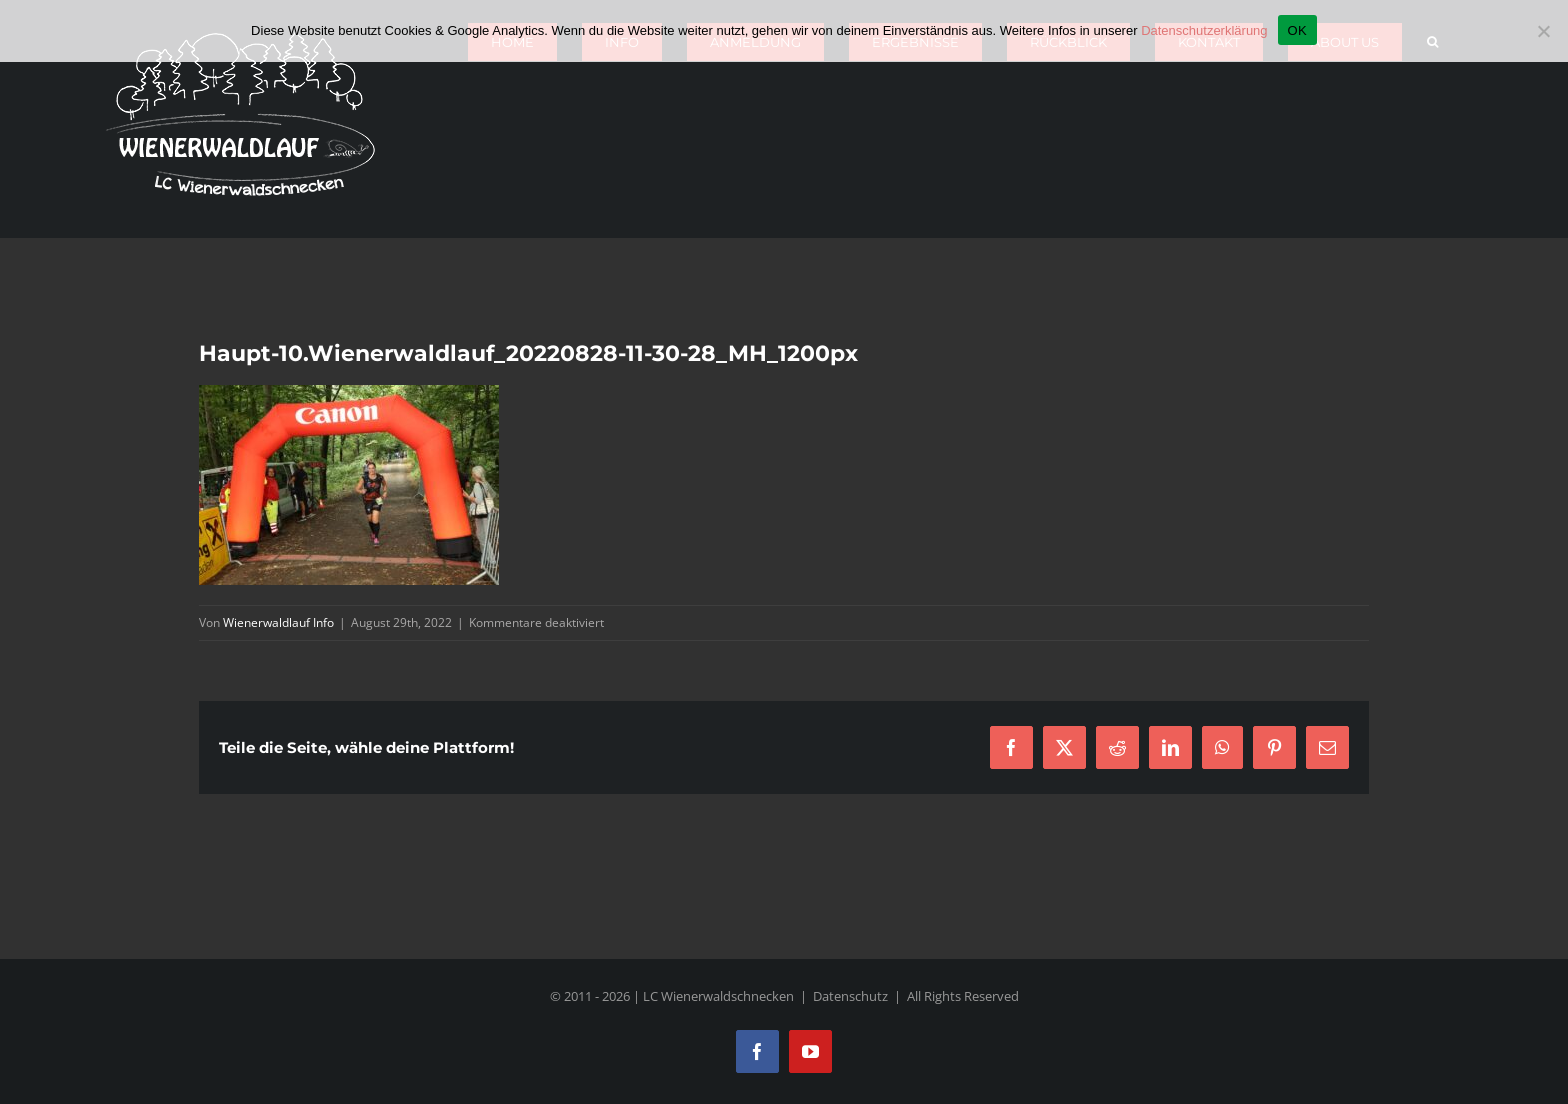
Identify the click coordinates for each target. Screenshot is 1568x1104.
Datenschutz (850, 996)
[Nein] (1543, 31)
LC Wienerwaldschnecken (718, 996)
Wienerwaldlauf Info (278, 622)
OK (1297, 30)
